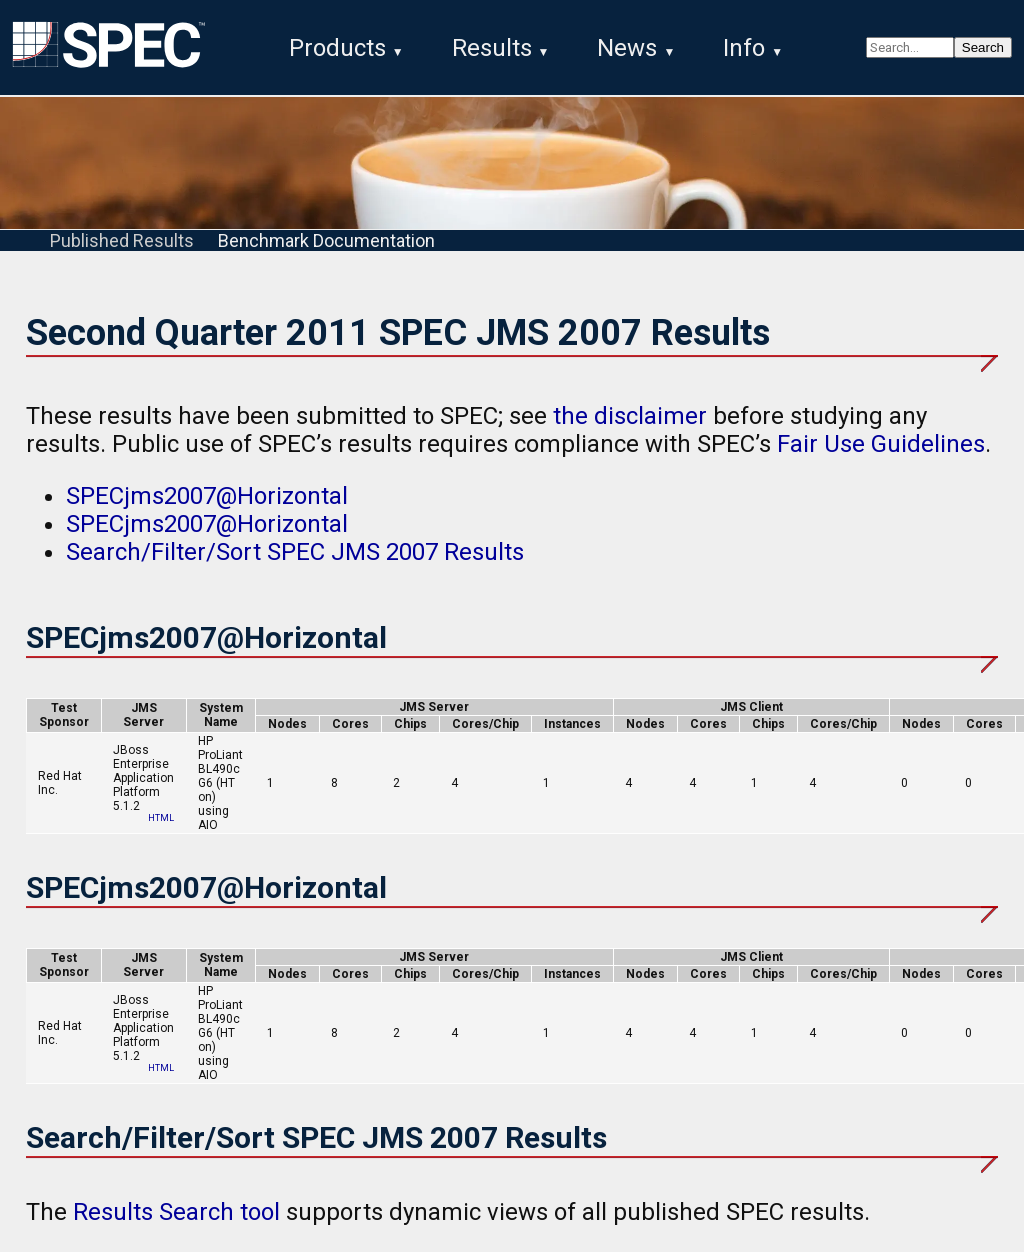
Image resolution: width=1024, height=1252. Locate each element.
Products (337, 48)
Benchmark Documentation (326, 240)
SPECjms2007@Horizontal (207, 496)
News (627, 48)
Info (744, 48)
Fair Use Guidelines (881, 444)
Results (492, 48)
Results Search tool (176, 1212)
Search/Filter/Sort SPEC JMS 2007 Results (295, 552)
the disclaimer (630, 416)
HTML (161, 818)
